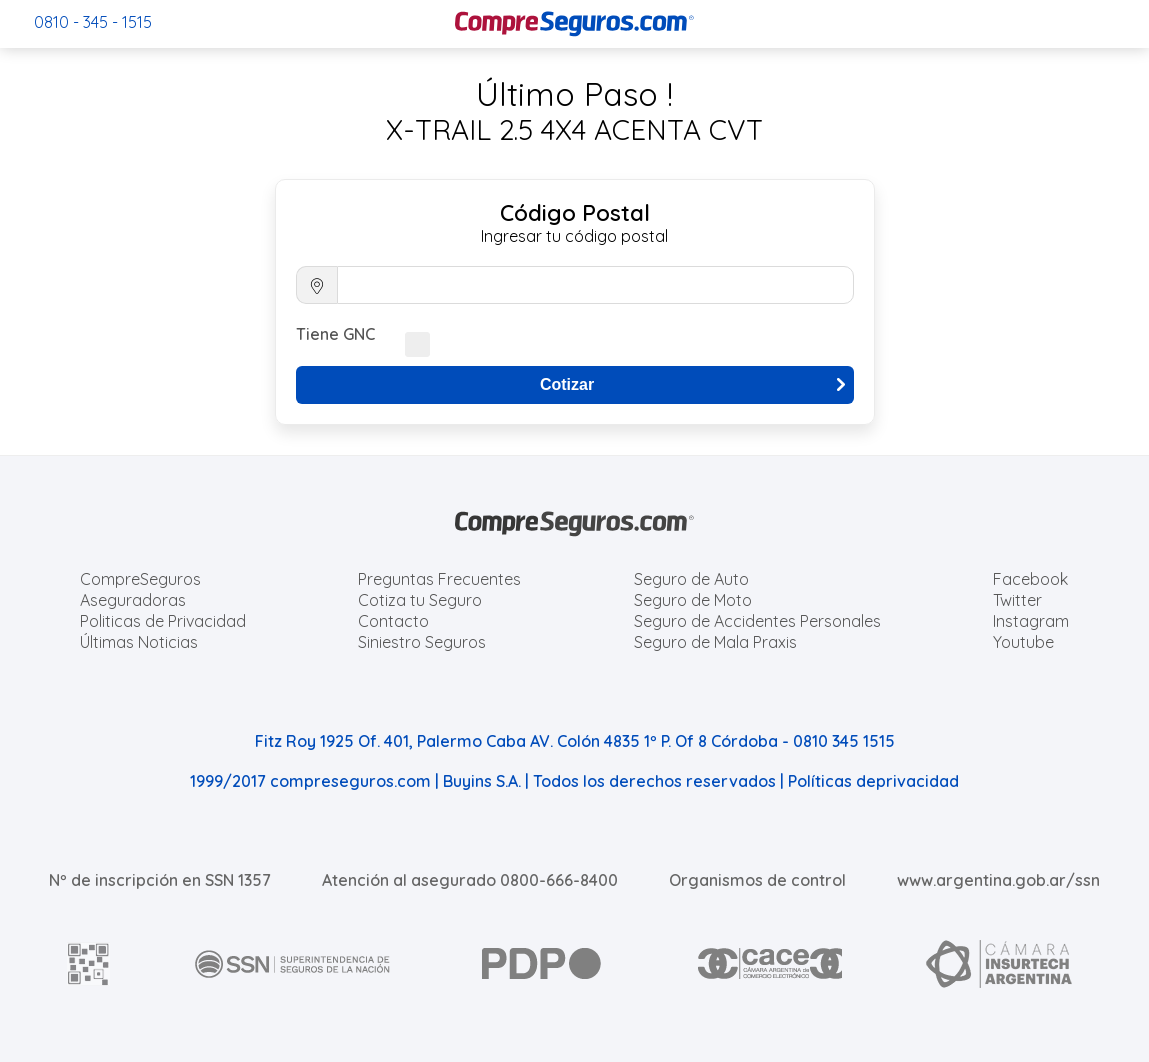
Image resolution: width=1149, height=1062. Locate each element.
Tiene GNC (335, 334)
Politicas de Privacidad (163, 621)
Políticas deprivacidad (873, 781)
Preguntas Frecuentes (439, 579)
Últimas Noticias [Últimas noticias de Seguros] (139, 642)
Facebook (1030, 579)
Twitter (1017, 600)
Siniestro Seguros (422, 642)
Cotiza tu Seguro (420, 600)
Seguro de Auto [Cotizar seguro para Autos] (691, 579)
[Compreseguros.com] (575, 24)
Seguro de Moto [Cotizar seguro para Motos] (693, 600)
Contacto (393, 621)
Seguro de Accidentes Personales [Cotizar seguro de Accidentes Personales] (757, 621)
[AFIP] (89, 964)
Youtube (1023, 642)
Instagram (1031, 621)
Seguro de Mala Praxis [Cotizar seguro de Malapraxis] (715, 642)
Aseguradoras (133, 600)
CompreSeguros (140, 579)
